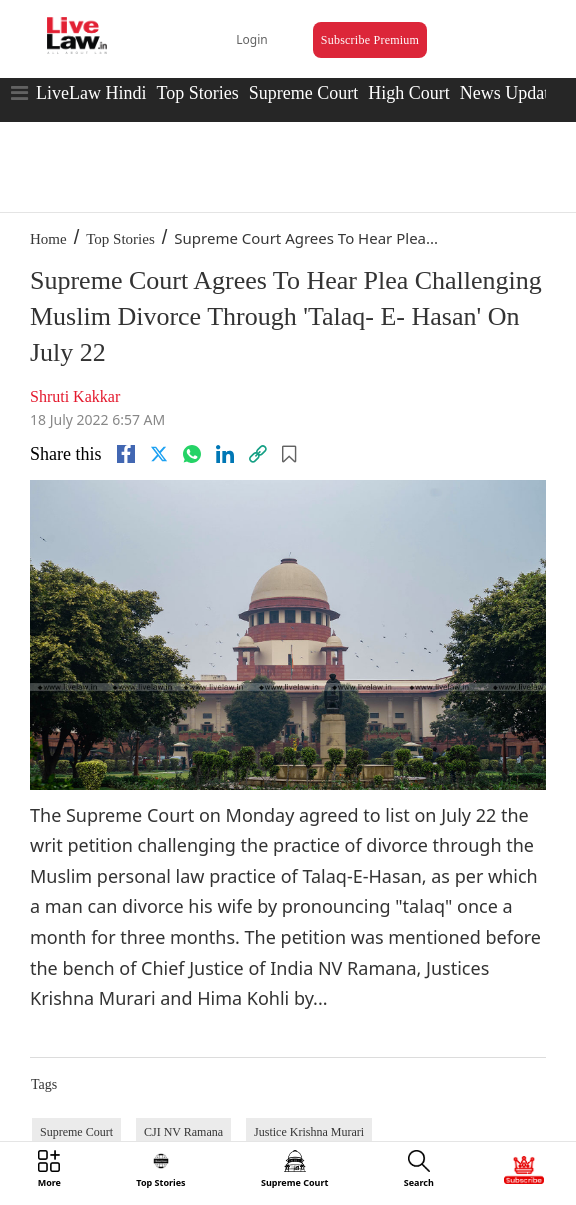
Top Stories (197, 93)
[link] (258, 454)
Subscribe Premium (370, 40)
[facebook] (126, 454)
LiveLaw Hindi (91, 93)
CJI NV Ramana (183, 1132)
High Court (409, 93)
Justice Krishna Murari (309, 1132)
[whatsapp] (192, 454)
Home (48, 239)
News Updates (512, 93)
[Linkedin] (225, 454)
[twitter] (159, 454)
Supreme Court (304, 93)
